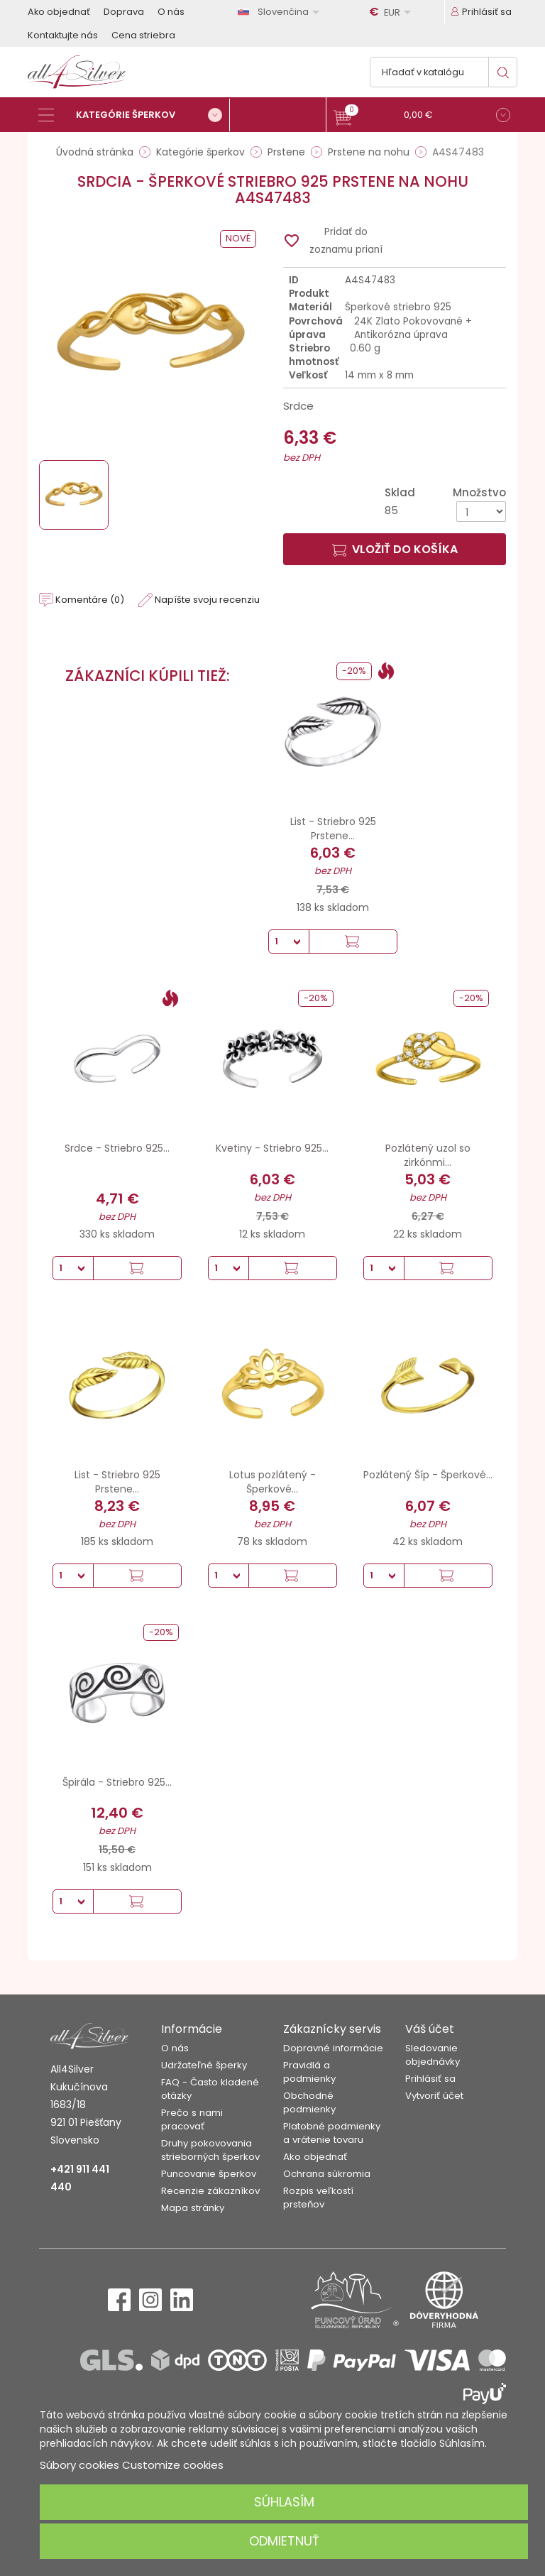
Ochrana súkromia (326, 2174)
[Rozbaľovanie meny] (392, 12)
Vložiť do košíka (395, 549)
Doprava (124, 12)
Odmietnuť (284, 2541)
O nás (171, 12)
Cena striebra (143, 35)
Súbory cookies (79, 2464)
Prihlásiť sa (430, 2078)
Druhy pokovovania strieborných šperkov (210, 2149)
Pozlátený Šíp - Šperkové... (427, 1475)
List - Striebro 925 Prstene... (333, 828)
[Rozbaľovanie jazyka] (281, 11)
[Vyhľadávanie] (443, 72)
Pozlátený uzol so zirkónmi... (427, 1155)
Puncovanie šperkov (208, 2174)
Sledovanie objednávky (432, 2054)
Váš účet (429, 2029)
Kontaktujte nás (63, 35)
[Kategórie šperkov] (134, 115)
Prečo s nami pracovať (192, 2119)
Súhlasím (284, 2502)
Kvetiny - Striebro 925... (272, 1148)
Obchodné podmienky (309, 2102)
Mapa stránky (192, 2208)
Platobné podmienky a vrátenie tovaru (331, 2132)
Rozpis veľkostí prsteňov (318, 2197)
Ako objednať (59, 12)
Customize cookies (173, 2464)
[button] (421, 117)
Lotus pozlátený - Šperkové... (272, 1482)
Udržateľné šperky (204, 2065)
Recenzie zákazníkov (210, 2191)
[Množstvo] (481, 511)
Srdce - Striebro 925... (117, 1148)
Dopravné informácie (333, 2048)
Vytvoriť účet (434, 2095)
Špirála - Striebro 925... (117, 1782)
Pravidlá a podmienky (309, 2071)
